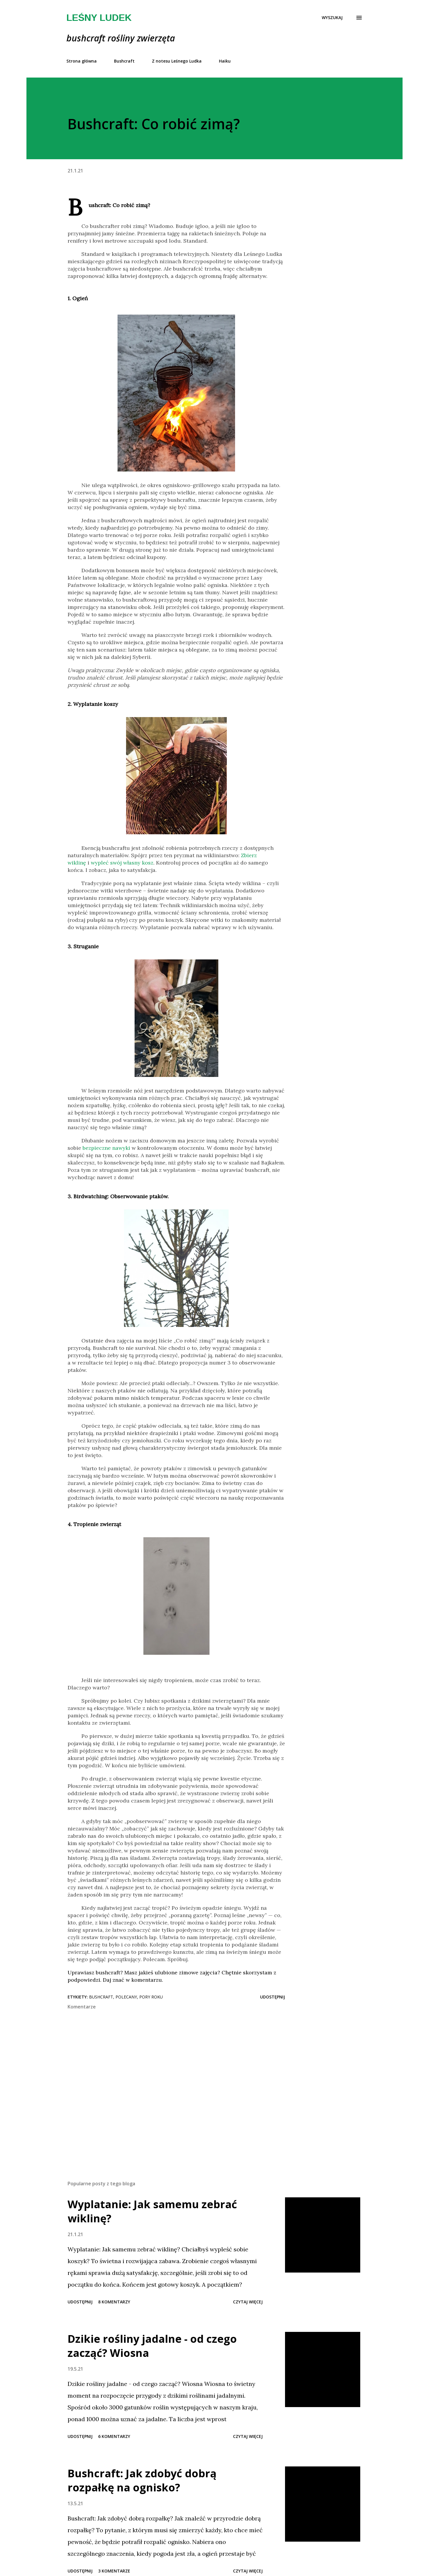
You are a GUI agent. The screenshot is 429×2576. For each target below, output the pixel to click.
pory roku (151, 1997)
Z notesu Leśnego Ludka (177, 61)
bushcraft (101, 1997)
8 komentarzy (114, 2302)
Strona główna (81, 61)
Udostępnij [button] (272, 1997)
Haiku (225, 61)
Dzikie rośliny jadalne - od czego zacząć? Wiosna (152, 2346)
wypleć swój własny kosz (122, 862)
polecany (126, 1997)
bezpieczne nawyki (106, 1147)
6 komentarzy (114, 2436)
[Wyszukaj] (332, 17)
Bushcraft (124, 61)
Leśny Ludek (99, 17)
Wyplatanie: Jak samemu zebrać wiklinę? (152, 2211)
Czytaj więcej (248, 2302)
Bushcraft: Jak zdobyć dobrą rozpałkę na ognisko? (142, 2480)
